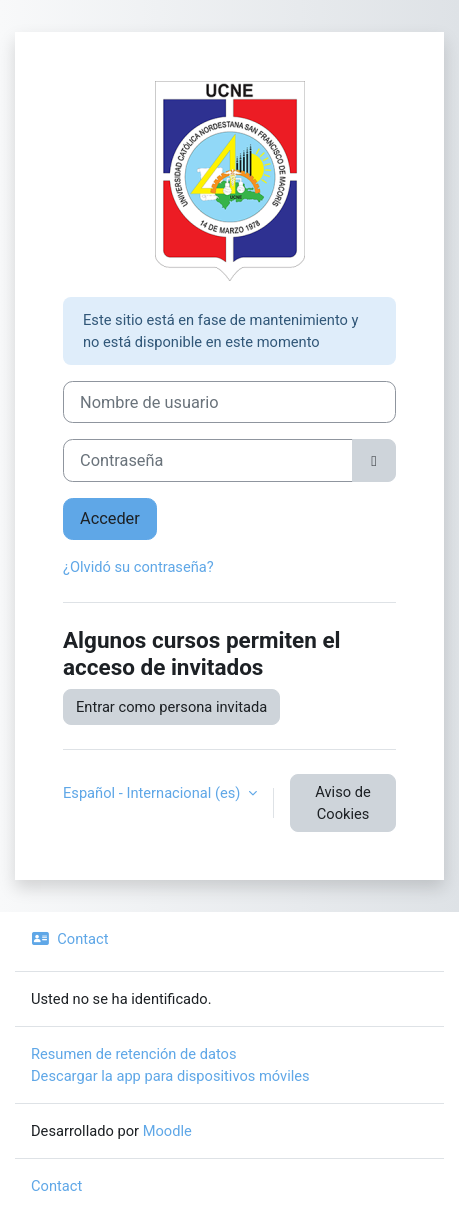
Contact (70, 939)
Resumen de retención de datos (134, 1054)
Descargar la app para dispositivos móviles (170, 1076)
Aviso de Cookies (342, 803)
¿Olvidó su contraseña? (138, 567)
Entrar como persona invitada (171, 707)
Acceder (110, 518)
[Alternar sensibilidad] (374, 460)
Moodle (167, 1131)
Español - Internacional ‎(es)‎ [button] (153, 793)
